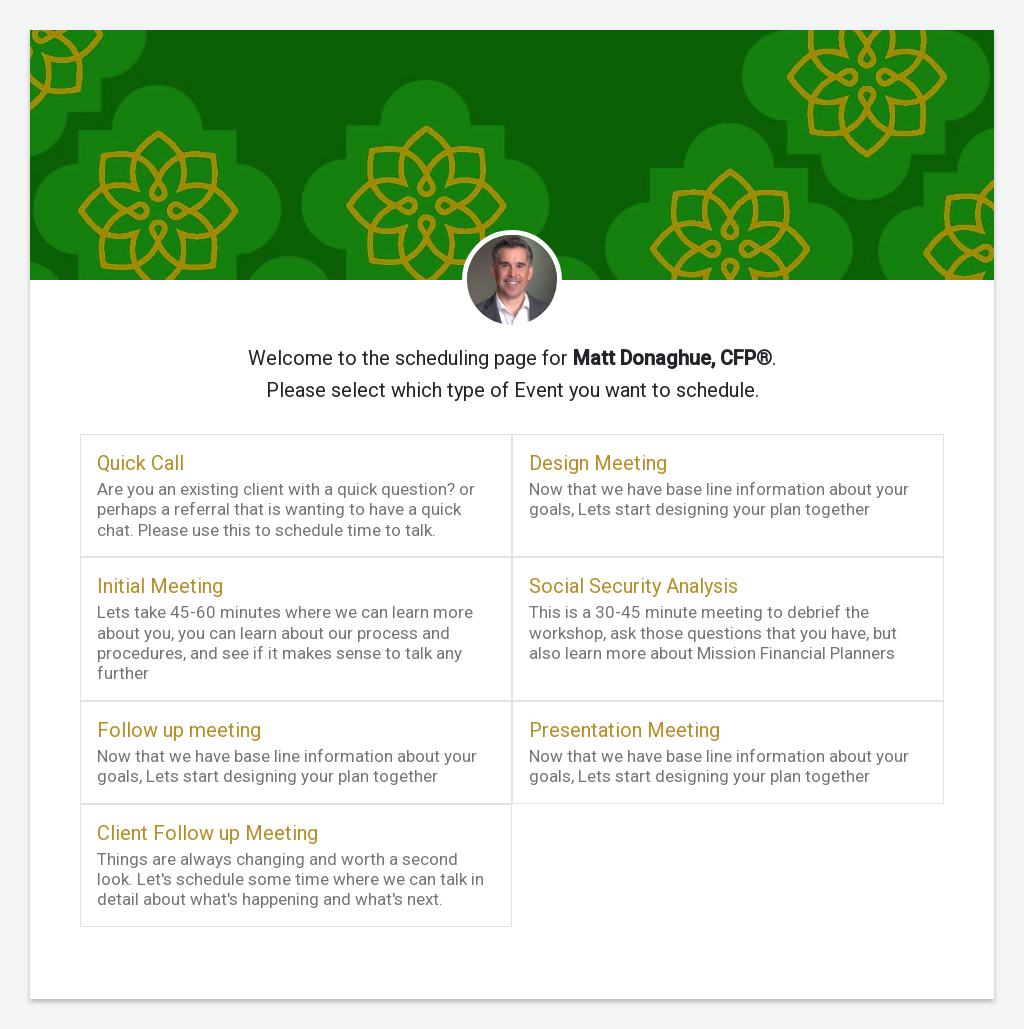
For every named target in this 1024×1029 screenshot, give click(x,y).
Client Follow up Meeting (207, 833)
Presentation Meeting (624, 730)
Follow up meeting (179, 730)
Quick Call (140, 463)
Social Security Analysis (633, 586)
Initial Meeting (160, 586)
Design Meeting (598, 463)
